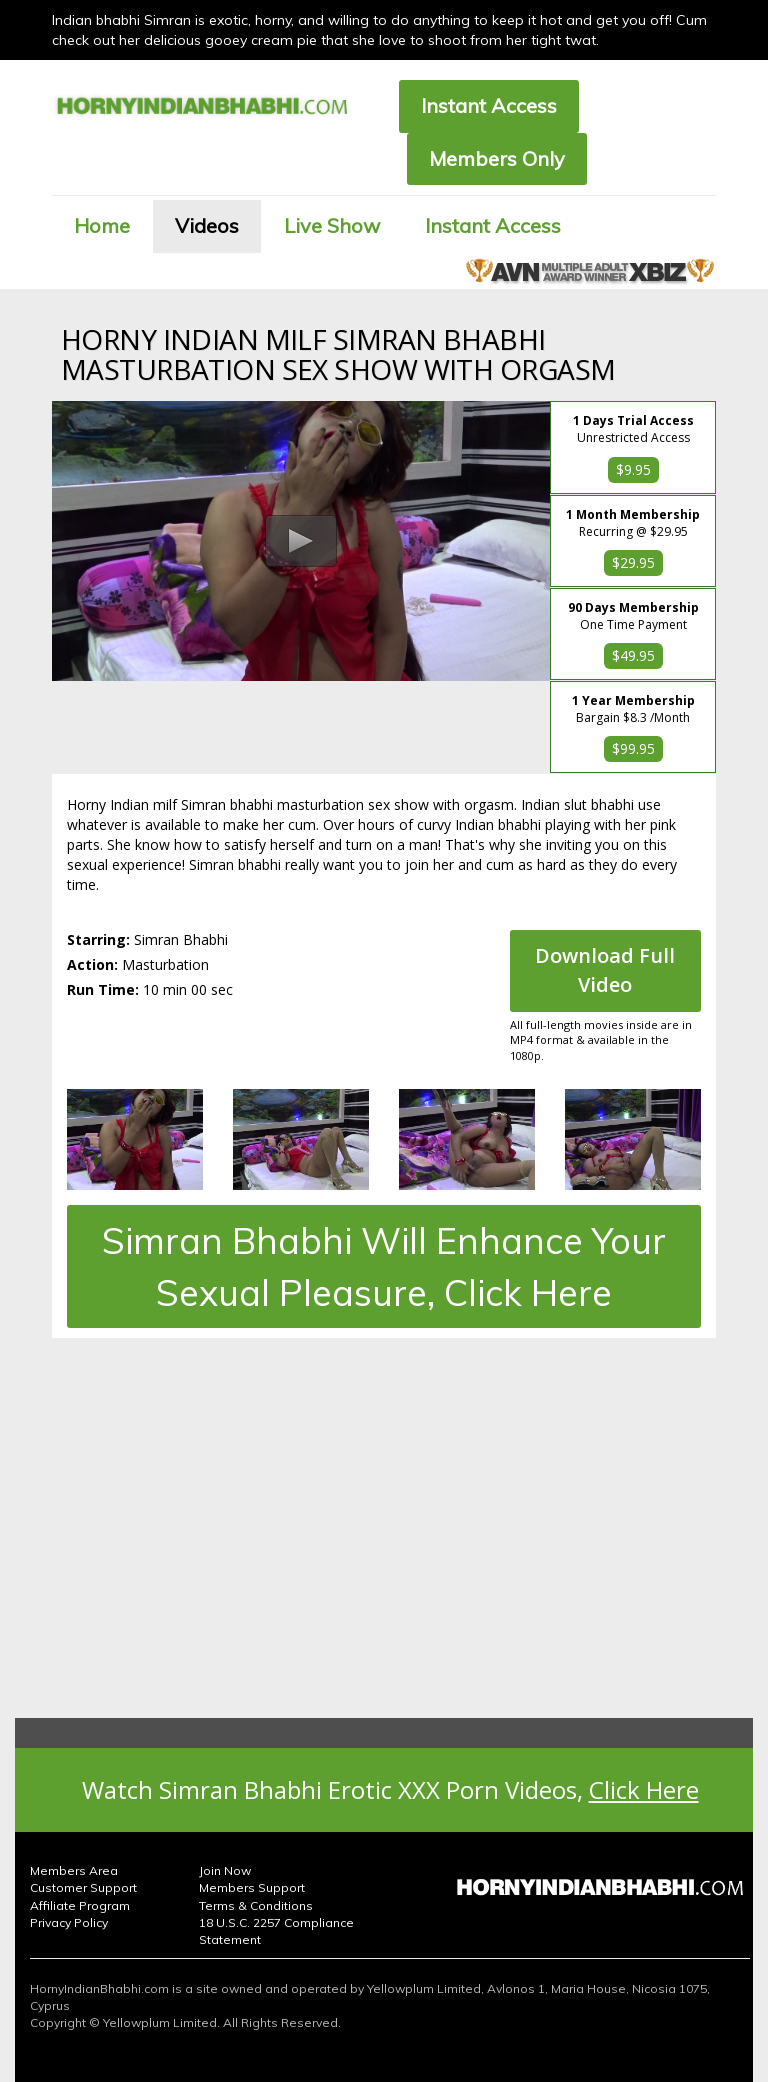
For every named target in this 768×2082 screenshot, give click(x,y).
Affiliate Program (80, 1905)
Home (102, 225)
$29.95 (633, 562)
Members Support (252, 1887)
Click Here (644, 1789)
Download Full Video (605, 970)
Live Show (332, 225)
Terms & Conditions (256, 1905)
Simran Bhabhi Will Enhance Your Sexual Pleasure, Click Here (384, 1266)
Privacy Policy (69, 1922)
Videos (207, 225)
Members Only (497, 158)
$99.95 (633, 748)
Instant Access (489, 105)
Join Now (225, 1870)
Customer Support (83, 1887)
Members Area (74, 1870)
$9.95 (633, 469)
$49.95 (633, 655)
